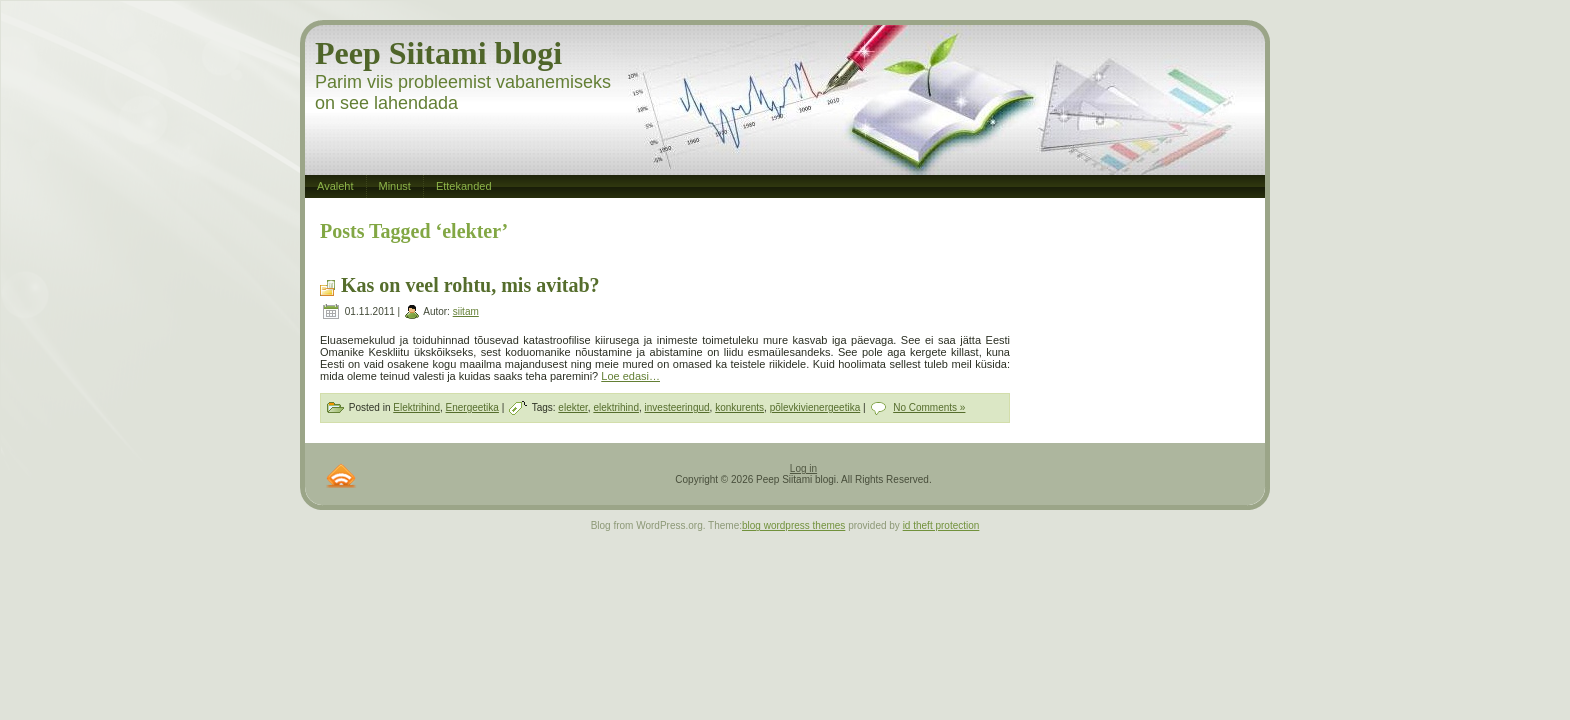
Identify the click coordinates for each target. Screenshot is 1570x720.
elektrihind (616, 407)
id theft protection (941, 525)
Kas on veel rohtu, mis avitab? (470, 285)
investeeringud (677, 407)
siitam (466, 311)
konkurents (739, 407)
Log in (803, 468)
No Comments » (929, 407)
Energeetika (472, 407)
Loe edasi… (630, 376)
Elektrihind (416, 407)
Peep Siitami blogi (438, 53)
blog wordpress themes (793, 525)
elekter (572, 407)
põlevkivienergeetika (815, 407)
